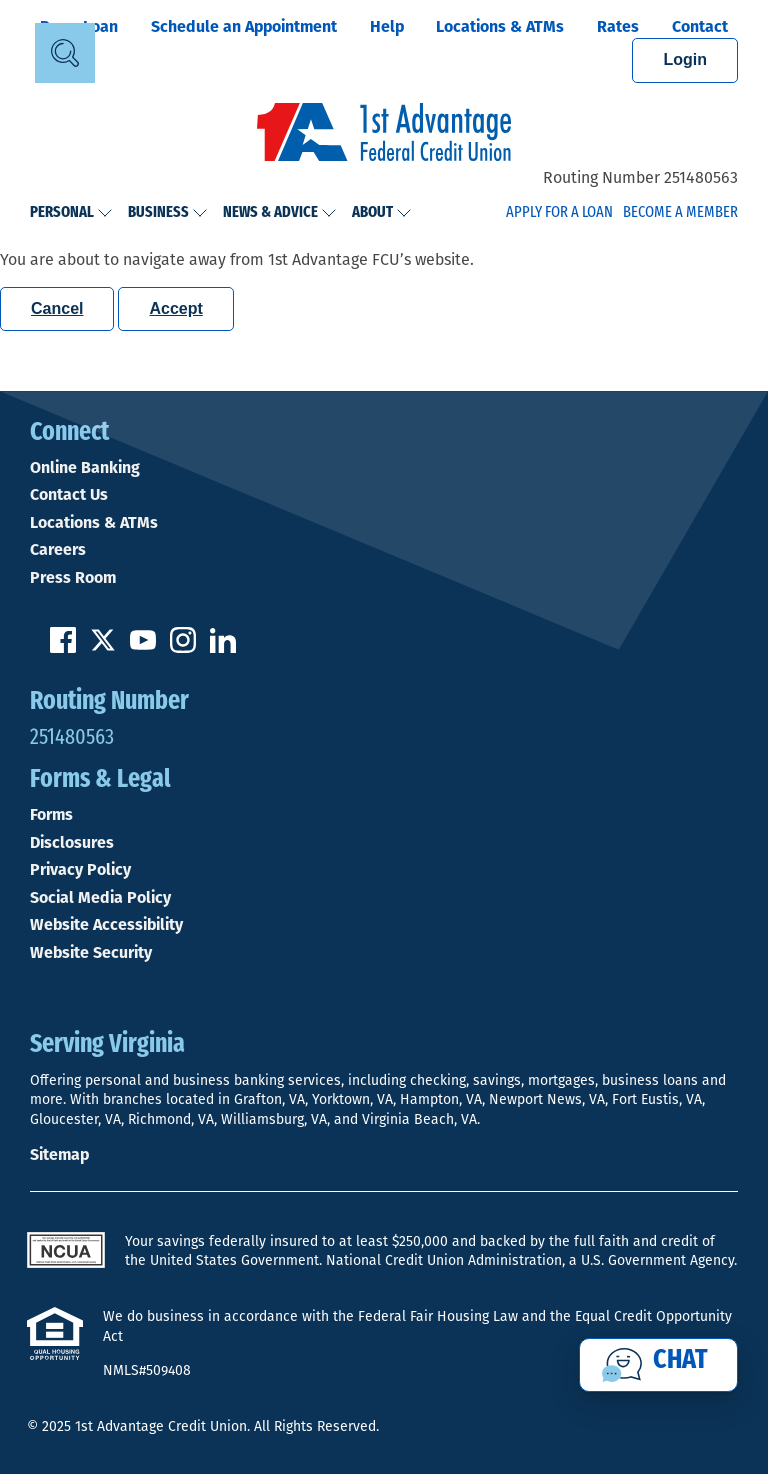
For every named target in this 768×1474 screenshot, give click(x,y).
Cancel (57, 308)
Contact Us (69, 495)
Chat (680, 1361)
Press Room (73, 578)
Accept (175, 308)
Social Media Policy (100, 898)
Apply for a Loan (559, 213)
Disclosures (72, 843)
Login (685, 59)
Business (168, 213)
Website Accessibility (106, 925)
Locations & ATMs (500, 26)
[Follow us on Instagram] (183, 647)
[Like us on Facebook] (63, 647)
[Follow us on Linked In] (223, 647)
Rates (618, 26)
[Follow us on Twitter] (103, 647)
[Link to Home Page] (384, 135)
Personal (71, 213)
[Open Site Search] (65, 53)
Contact (700, 26)
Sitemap (59, 1154)
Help (387, 26)
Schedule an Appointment (244, 26)
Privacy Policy (80, 870)
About (382, 213)
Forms (51, 815)
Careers (58, 550)
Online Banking (85, 468)
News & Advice (280, 213)
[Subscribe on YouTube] (143, 647)
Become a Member (680, 213)
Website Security (91, 953)
